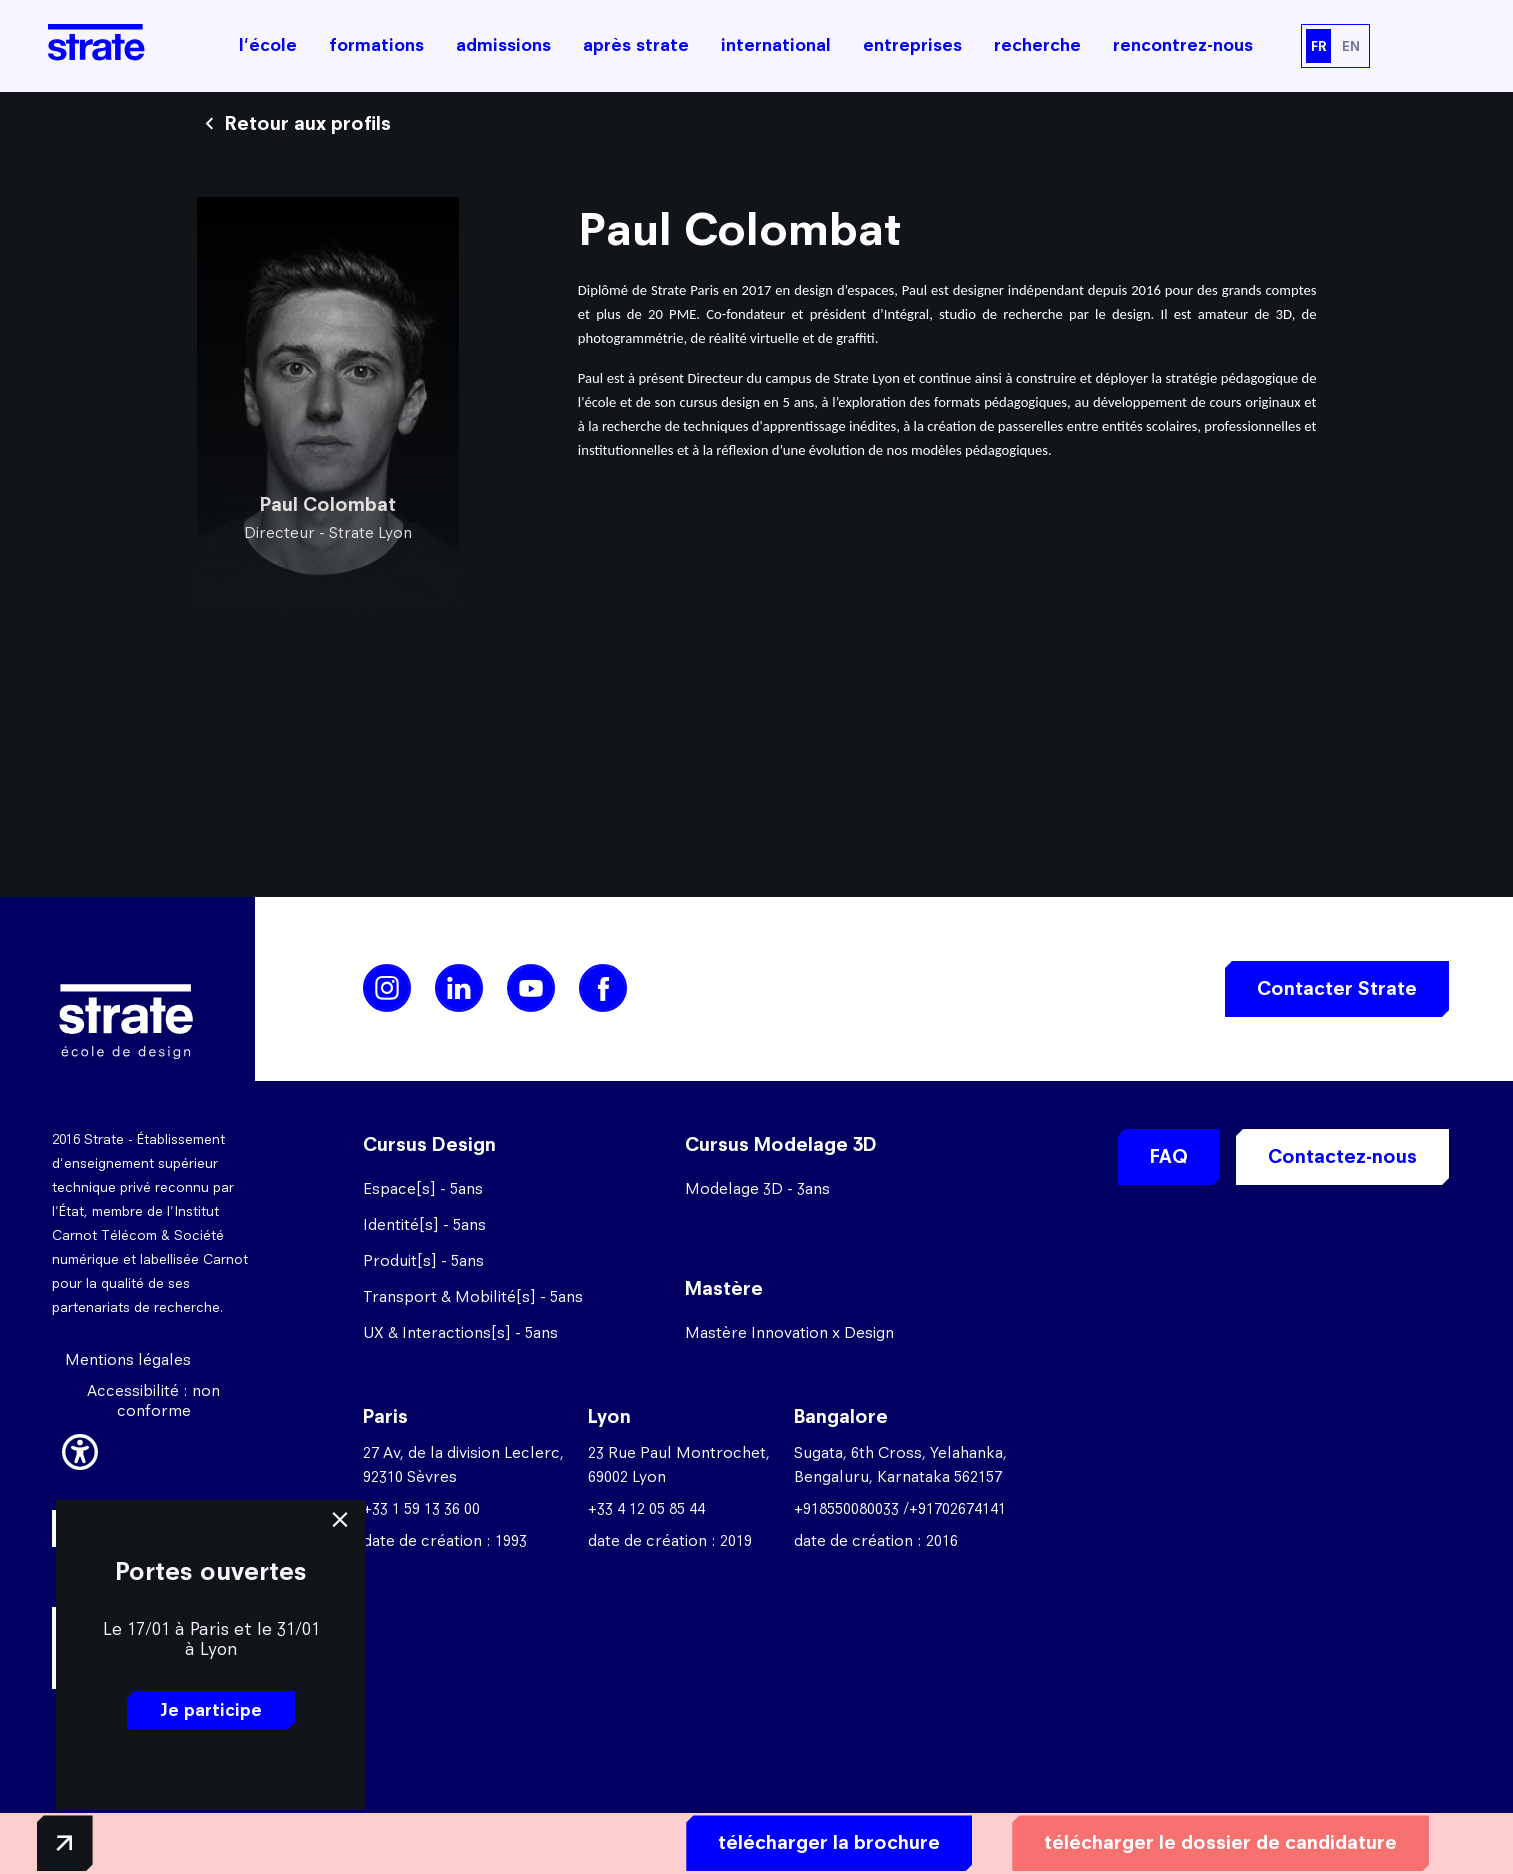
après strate (636, 45)
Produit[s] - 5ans (423, 1260)
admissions (503, 45)
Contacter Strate (1337, 988)
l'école (268, 45)
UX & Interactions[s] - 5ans (460, 1332)
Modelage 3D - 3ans (757, 1188)
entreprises (912, 45)
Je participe (211, 1710)
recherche (1037, 45)
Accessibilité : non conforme (153, 1400)
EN (1351, 46)
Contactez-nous (1342, 1156)
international (776, 45)
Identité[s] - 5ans (424, 1224)
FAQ (1169, 1156)
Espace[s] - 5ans (423, 1188)
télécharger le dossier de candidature (1175, 1840)
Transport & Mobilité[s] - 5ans (473, 1296)
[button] (80, 1449)
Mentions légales (128, 1359)
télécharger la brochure (784, 1840)
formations (376, 45)
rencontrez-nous (1183, 45)
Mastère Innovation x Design (789, 1332)
